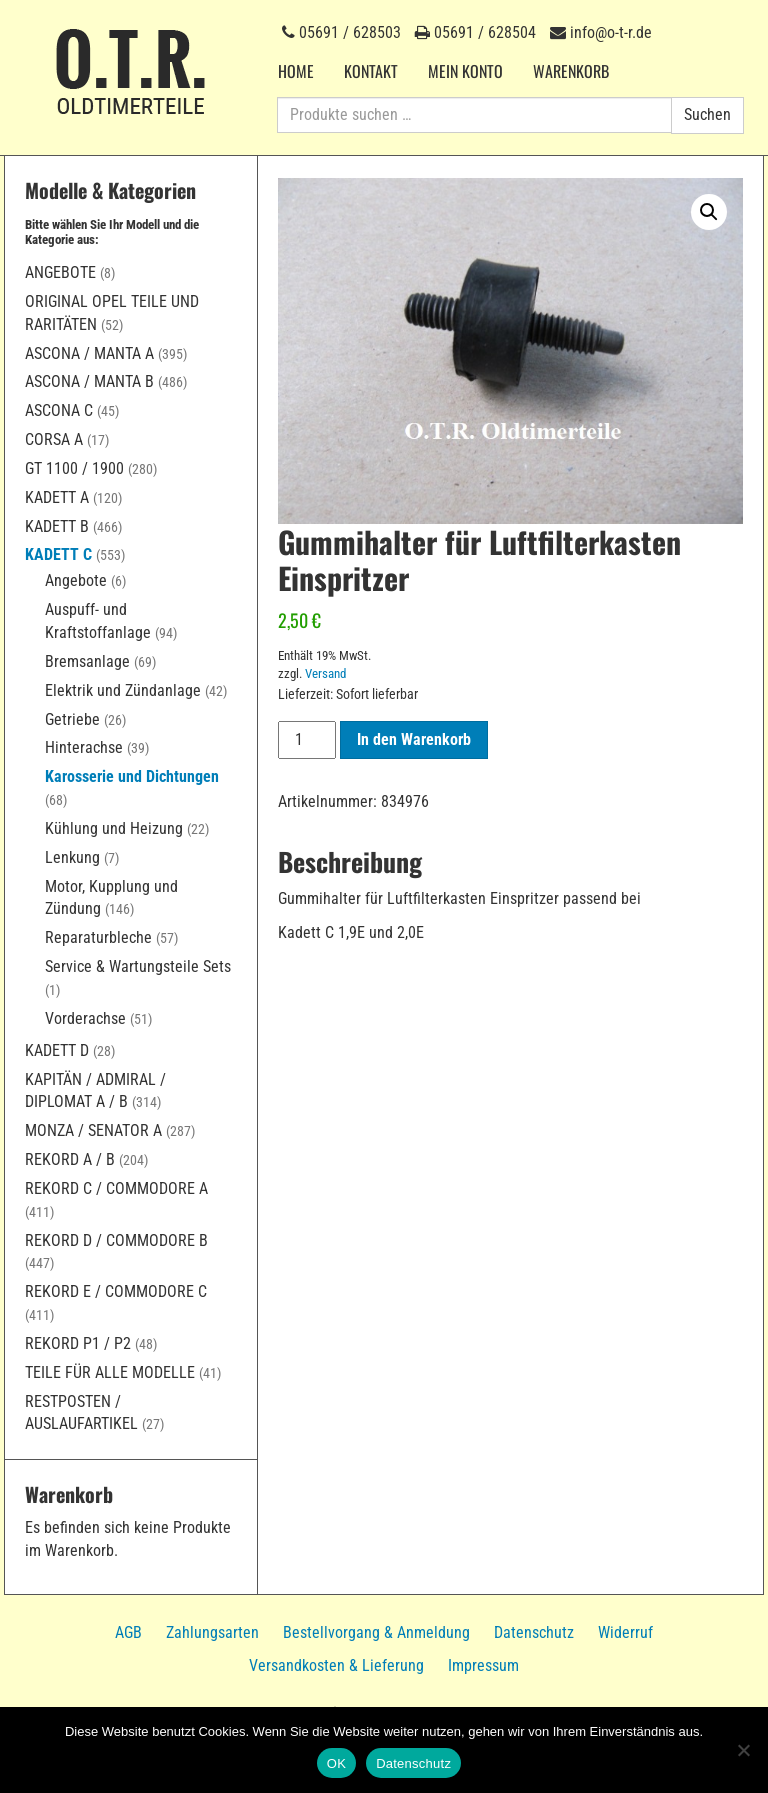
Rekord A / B (70, 1159)
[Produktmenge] (307, 740)
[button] (709, 212)
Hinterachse (84, 747)
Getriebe (72, 719)
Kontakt (371, 71)
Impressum (483, 1665)
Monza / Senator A (93, 1130)
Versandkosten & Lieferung (336, 1665)
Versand (325, 673)
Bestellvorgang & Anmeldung (376, 1632)
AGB (128, 1632)
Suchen (707, 114)
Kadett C (58, 554)
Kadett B (57, 526)
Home (296, 71)
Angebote (60, 272)
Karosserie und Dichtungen (132, 776)
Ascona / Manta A (89, 353)
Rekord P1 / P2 (78, 1343)
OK (336, 1763)
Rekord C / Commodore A (116, 1188)
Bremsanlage (87, 661)
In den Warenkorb (414, 739)
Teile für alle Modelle (110, 1372)
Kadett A (57, 497)
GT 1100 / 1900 (74, 468)
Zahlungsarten (212, 1632)
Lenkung (72, 857)
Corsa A (54, 439)
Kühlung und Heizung (114, 828)
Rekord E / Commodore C (116, 1291)
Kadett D (57, 1050)
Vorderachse (85, 1018)
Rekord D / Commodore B (116, 1240)
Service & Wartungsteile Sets (138, 966)
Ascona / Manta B (89, 381)
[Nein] (743, 1750)
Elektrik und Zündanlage (123, 690)
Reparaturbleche (98, 937)
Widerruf (625, 1632)
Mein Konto (465, 71)
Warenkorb (571, 71)
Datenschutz (534, 1632)
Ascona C (59, 410)
